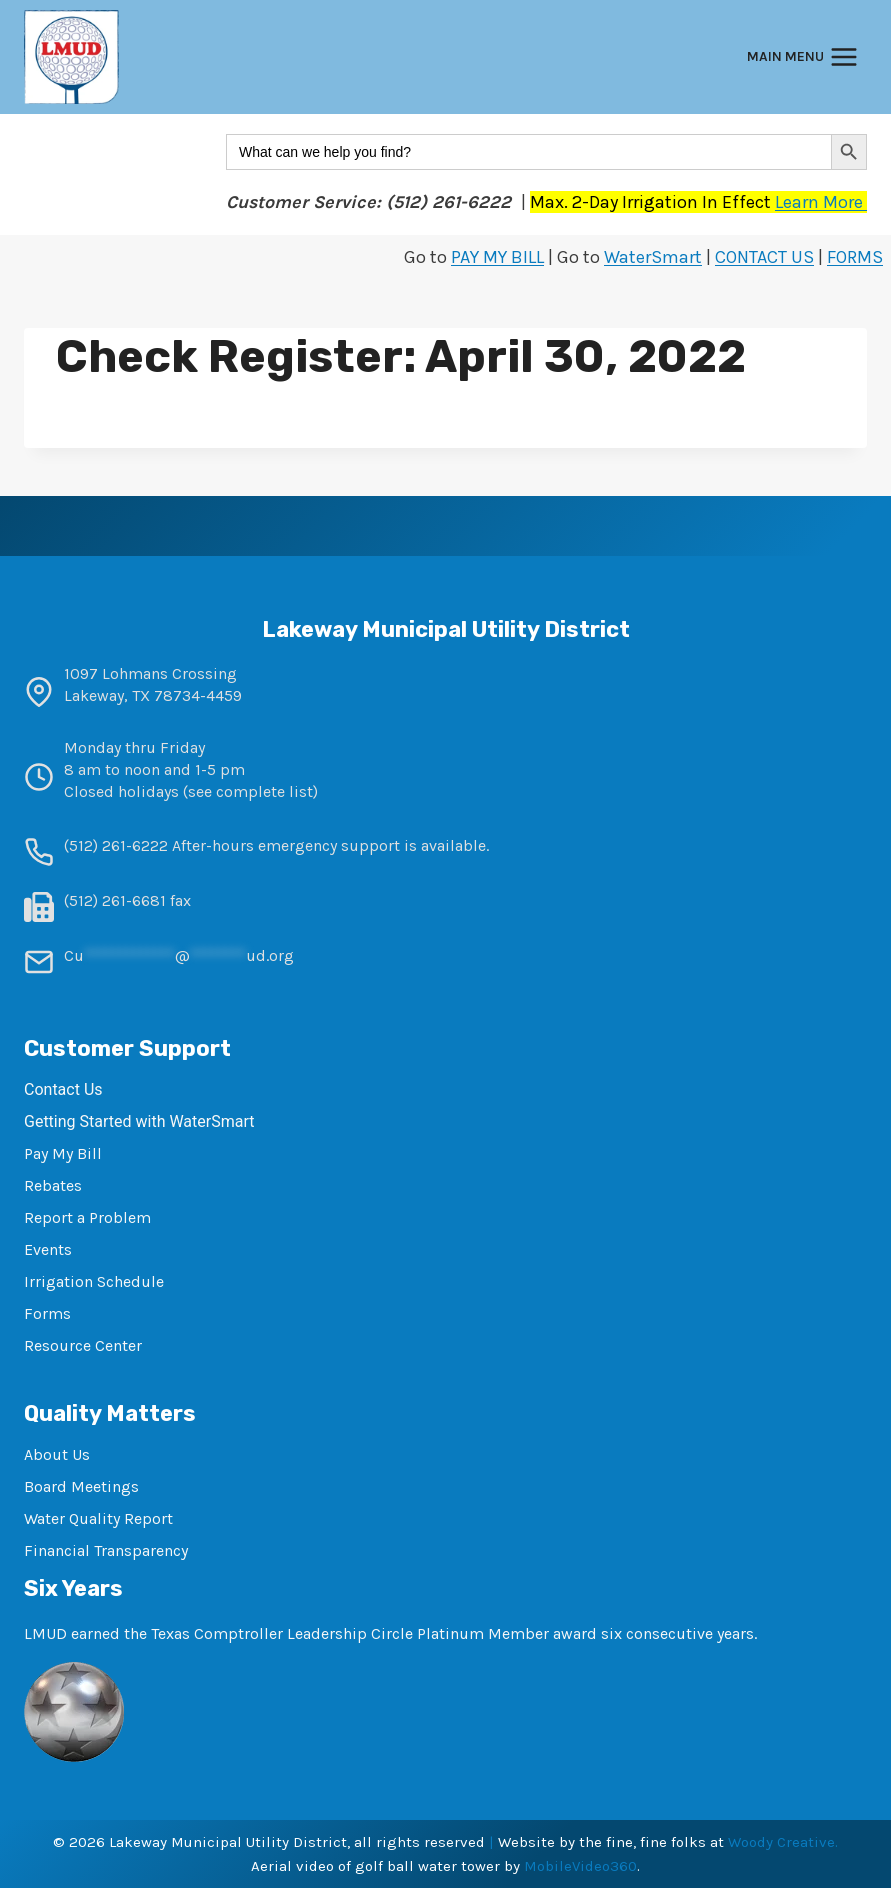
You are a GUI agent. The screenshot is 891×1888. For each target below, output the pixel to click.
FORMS (855, 257)
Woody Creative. (783, 1842)
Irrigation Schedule (94, 1281)
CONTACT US (764, 257)
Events (48, 1249)
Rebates (53, 1185)
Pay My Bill (63, 1153)
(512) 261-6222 (116, 845)
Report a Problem (87, 1217)
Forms (47, 1313)
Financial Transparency (106, 1550)
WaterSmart (653, 257)
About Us (57, 1454)
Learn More (821, 202)
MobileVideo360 (580, 1866)
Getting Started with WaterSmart (139, 1121)
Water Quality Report (98, 1518)
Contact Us (63, 1089)
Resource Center (83, 1345)
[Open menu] (802, 57)
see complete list (250, 791)
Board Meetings (81, 1486)
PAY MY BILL (497, 257)
